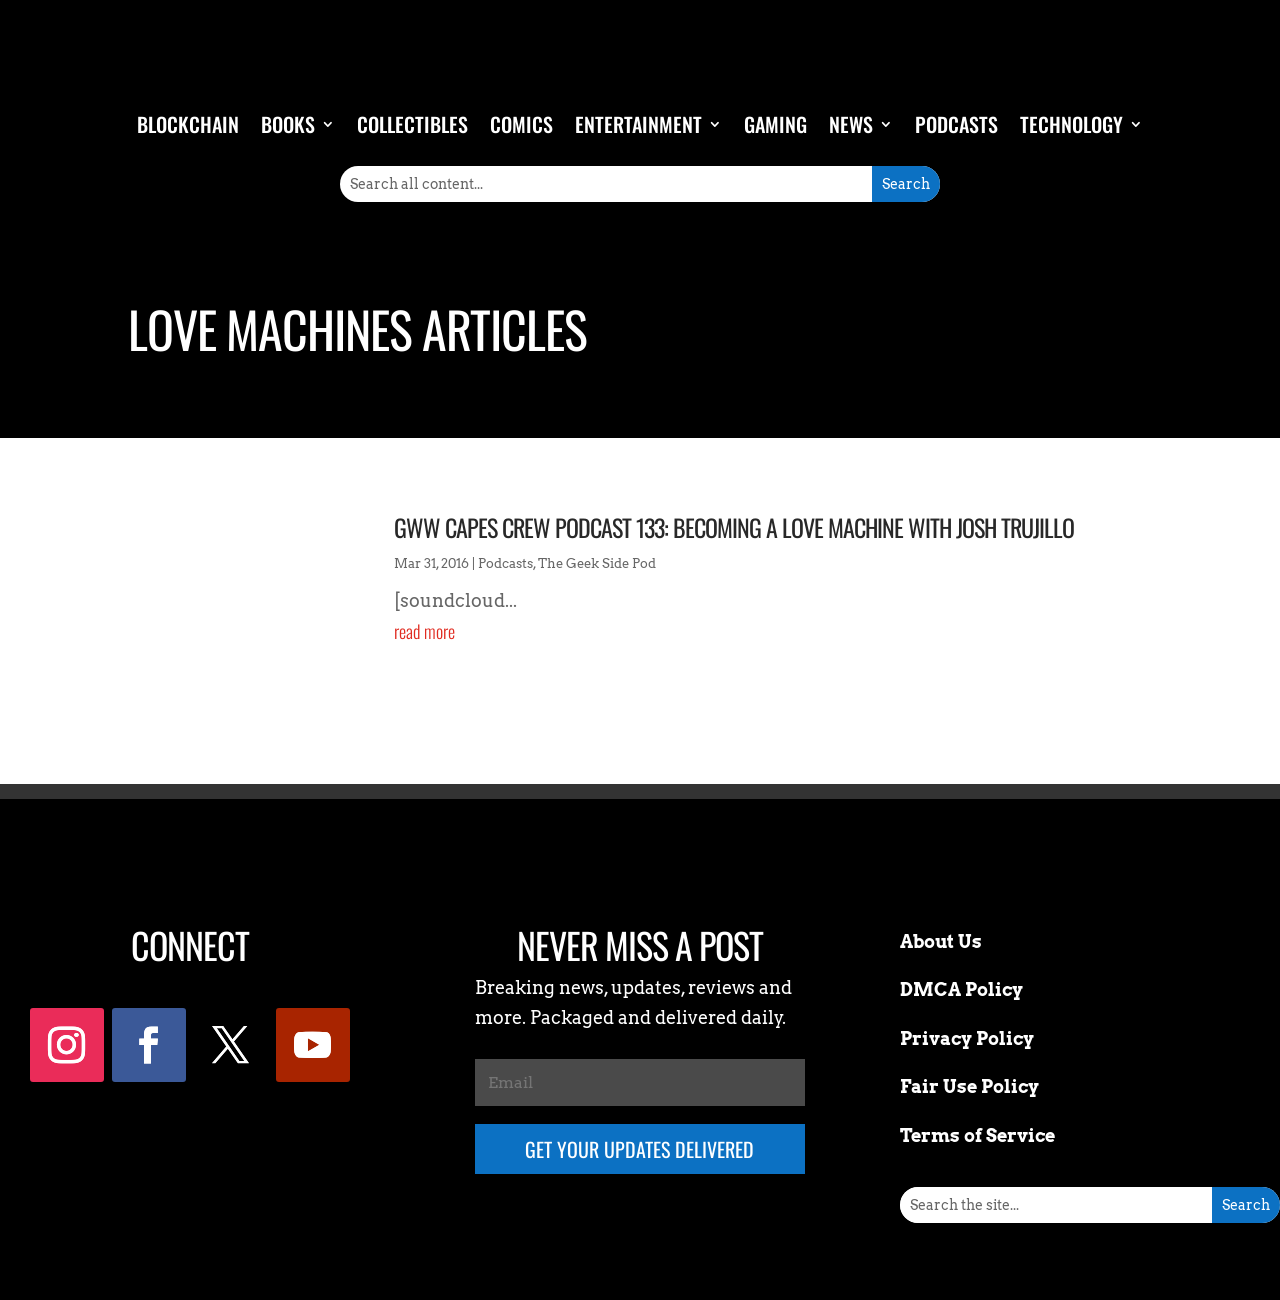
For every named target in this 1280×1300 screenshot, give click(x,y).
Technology (1071, 124)
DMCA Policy (961, 989)
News (851, 124)
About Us (941, 941)
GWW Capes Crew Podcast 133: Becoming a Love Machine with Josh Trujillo (734, 527)
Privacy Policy (967, 1038)
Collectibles (412, 124)
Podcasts (956, 124)
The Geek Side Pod (597, 563)
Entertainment (638, 124)
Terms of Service (977, 1135)
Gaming (775, 124)
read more (424, 631)
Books (288, 124)
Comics (521, 124)
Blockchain (188, 124)
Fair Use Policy (969, 1086)
